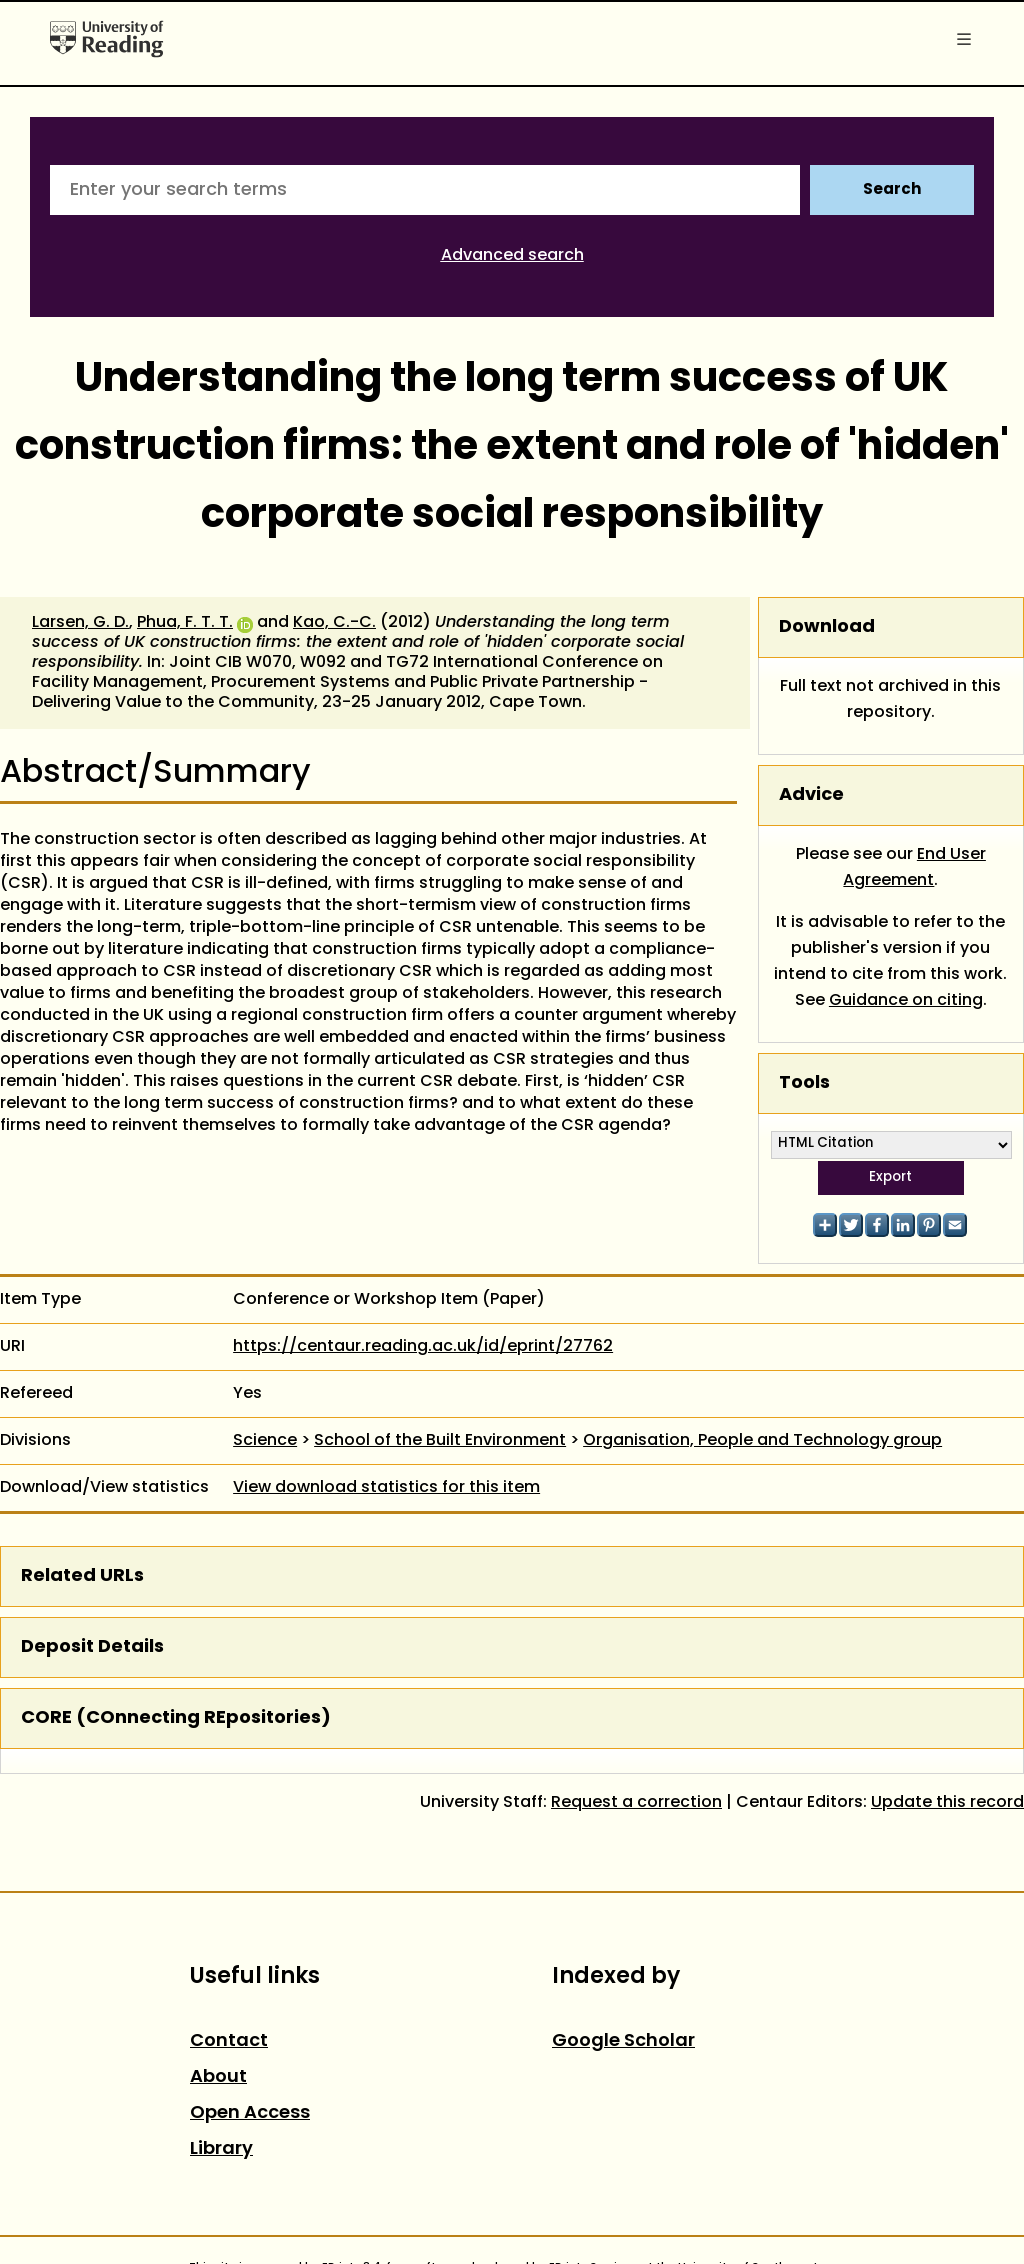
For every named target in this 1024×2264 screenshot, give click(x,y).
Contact (229, 2041)
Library (221, 2149)
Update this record (947, 1803)
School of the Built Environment (440, 1441)
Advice (811, 795)
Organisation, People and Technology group (762, 1441)
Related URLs (82, 1576)
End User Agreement (914, 868)
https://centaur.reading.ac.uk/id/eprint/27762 (423, 1347)
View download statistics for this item (386, 1488)
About (218, 2077)
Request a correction (636, 1803)
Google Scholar (623, 2041)
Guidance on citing (906, 1001)
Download (827, 627)
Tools (804, 1083)
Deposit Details (92, 1647)
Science (265, 1441)
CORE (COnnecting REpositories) (176, 1718)
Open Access (250, 2113)
